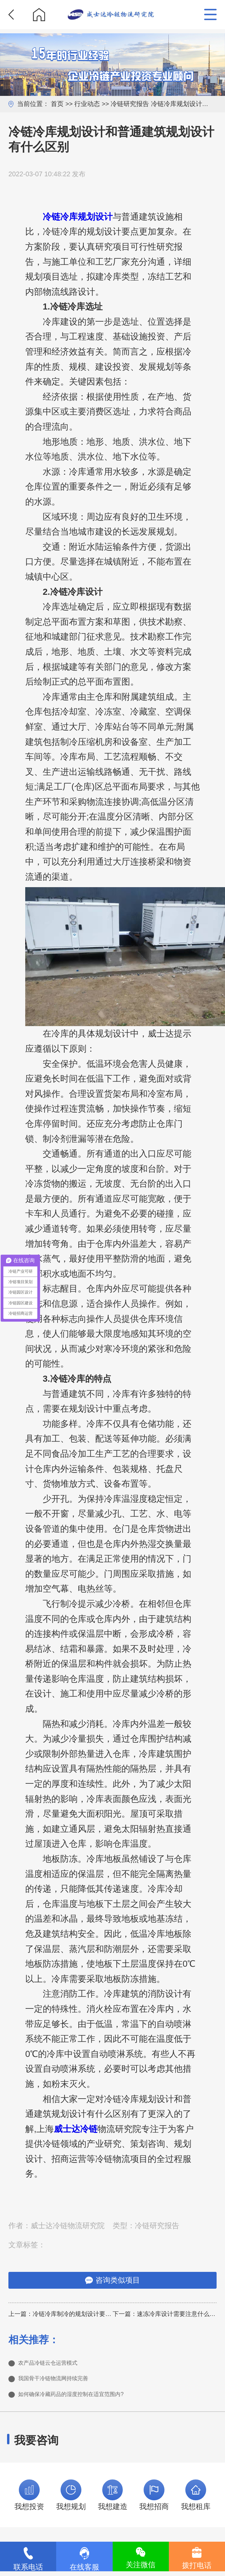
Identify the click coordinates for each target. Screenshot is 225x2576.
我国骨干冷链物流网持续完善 (66, 2382)
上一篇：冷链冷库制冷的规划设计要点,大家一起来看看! (60, 2314)
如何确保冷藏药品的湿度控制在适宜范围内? (90, 2400)
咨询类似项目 (112, 2280)
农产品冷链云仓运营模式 (59, 2364)
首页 (57, 103)
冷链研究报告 (130, 103)
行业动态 (87, 103)
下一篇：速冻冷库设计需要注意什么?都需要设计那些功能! (165, 2314)
